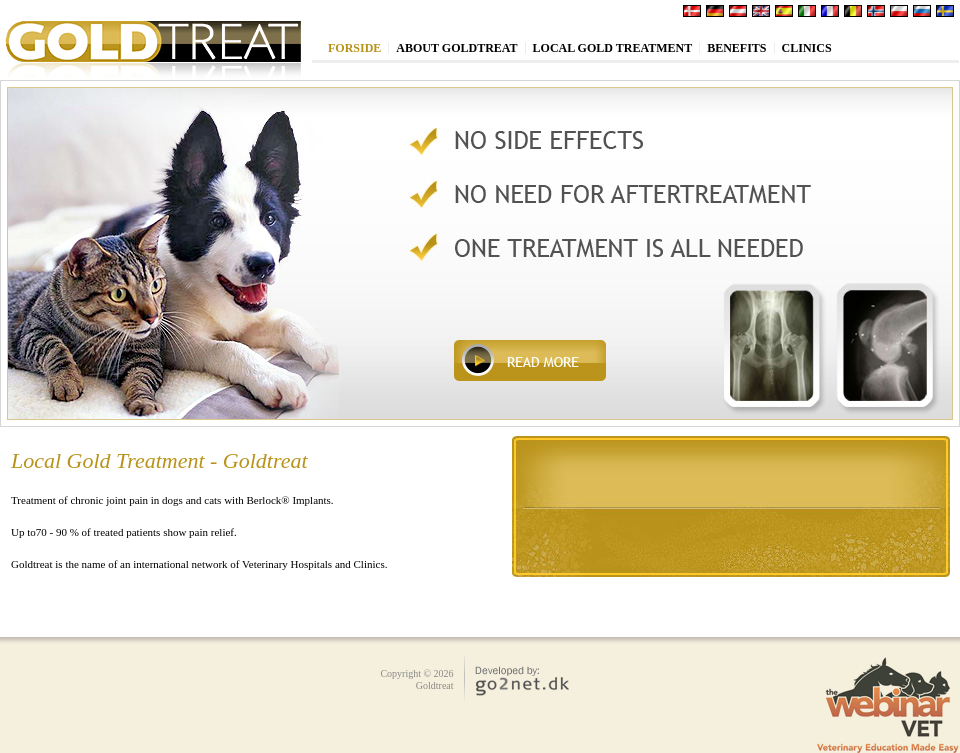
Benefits (736, 48)
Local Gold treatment (613, 48)
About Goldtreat (456, 48)
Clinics (807, 48)
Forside (354, 48)
